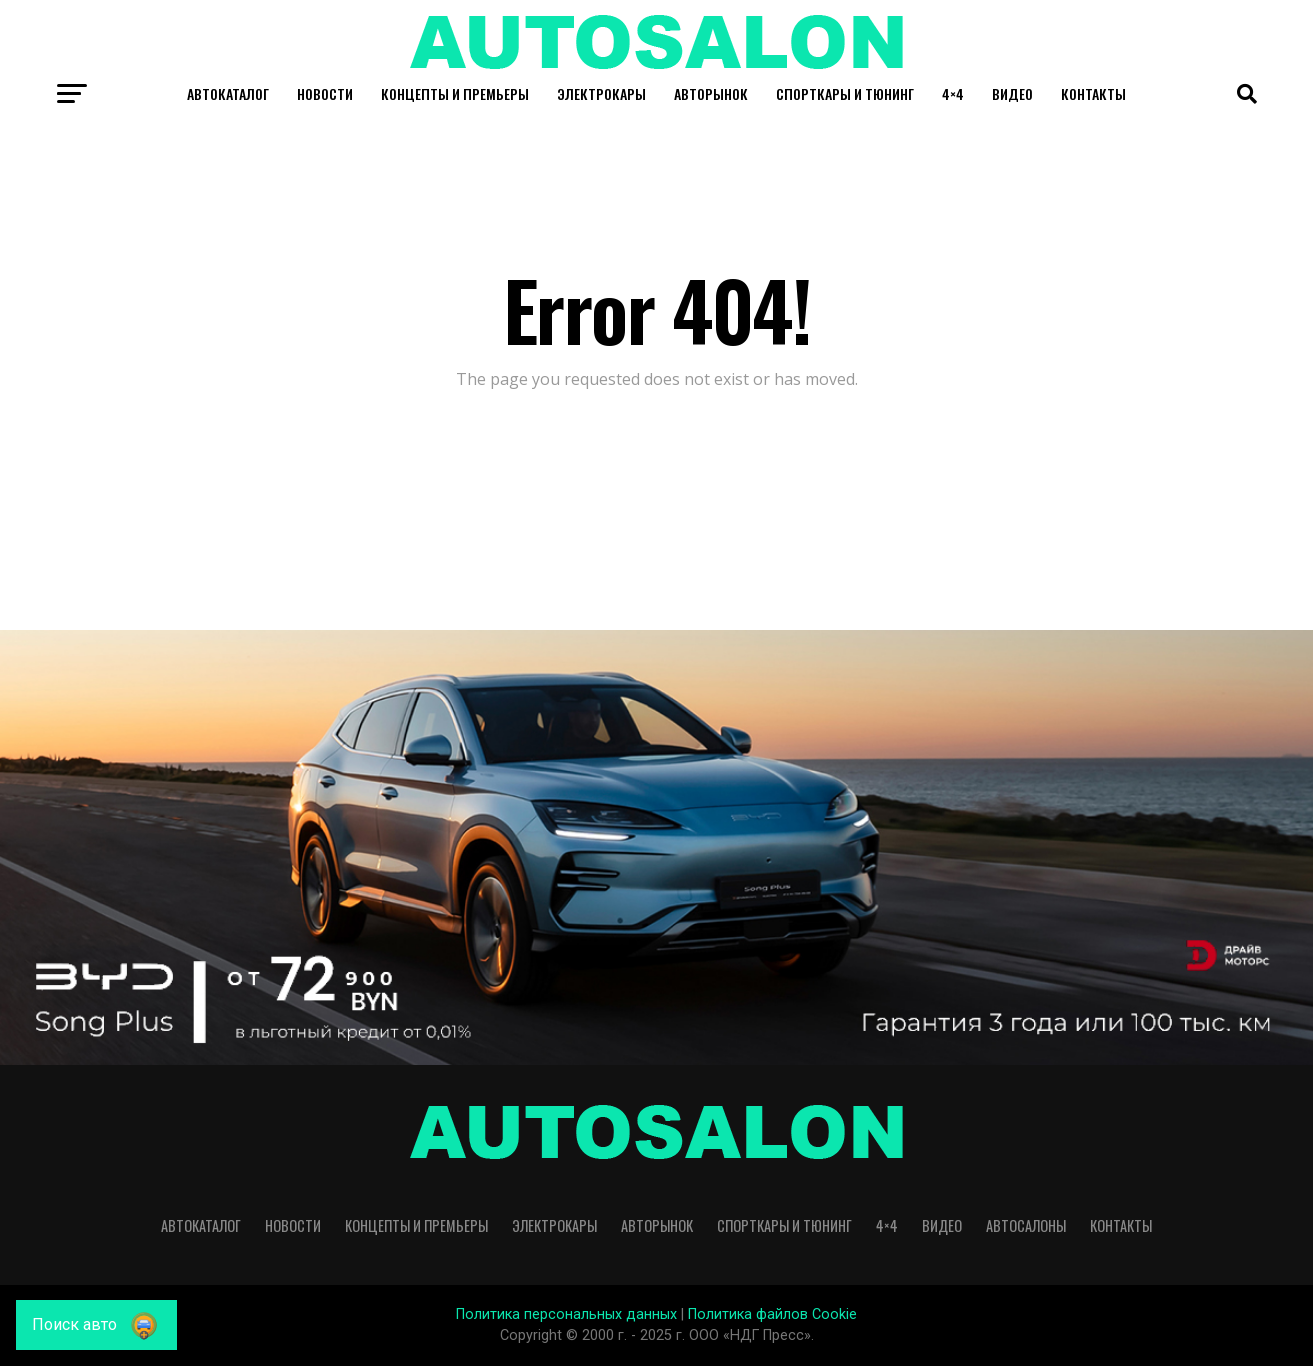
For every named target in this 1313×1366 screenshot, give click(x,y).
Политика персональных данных (566, 1314)
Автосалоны (1026, 1225)
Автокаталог (228, 93)
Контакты (1093, 93)
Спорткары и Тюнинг (845, 93)
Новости (325, 93)
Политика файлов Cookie (772, 1314)
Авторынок (711, 93)
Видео (1012, 93)
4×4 (953, 93)
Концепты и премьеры (455, 93)
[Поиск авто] (96, 1325)
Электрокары (601, 93)
